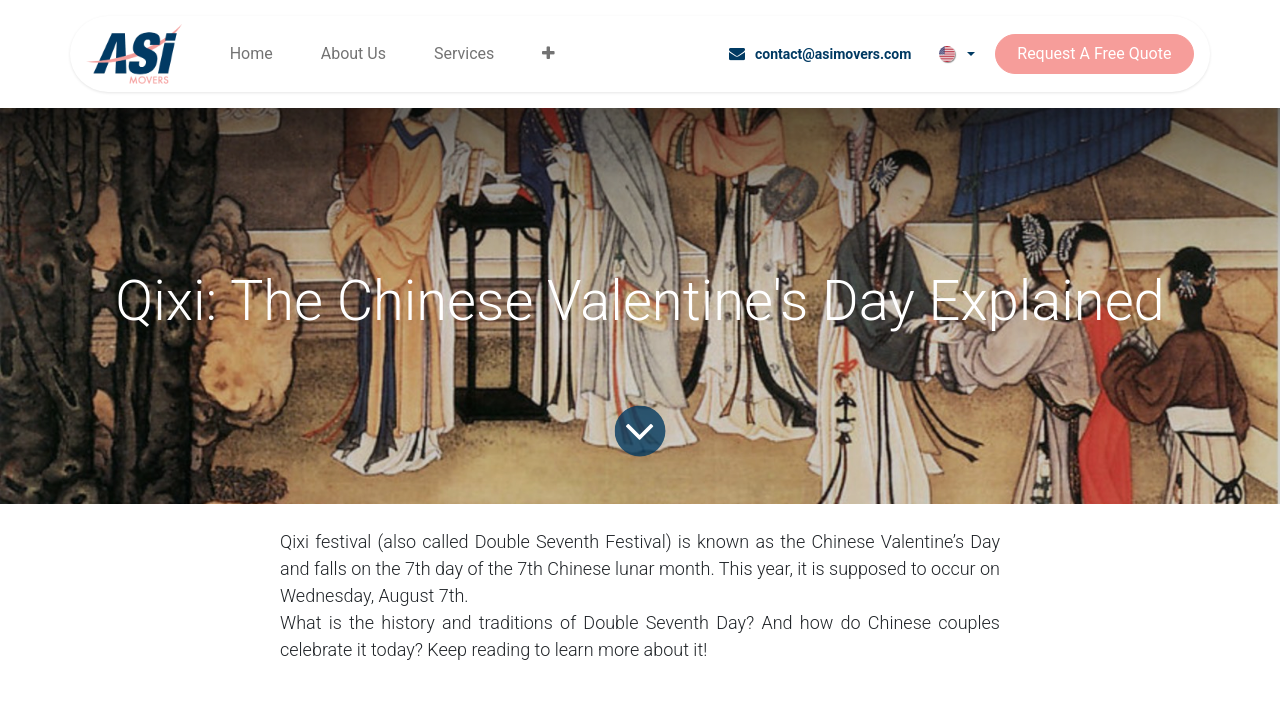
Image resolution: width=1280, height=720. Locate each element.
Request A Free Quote (1094, 53)
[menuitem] (251, 54)
